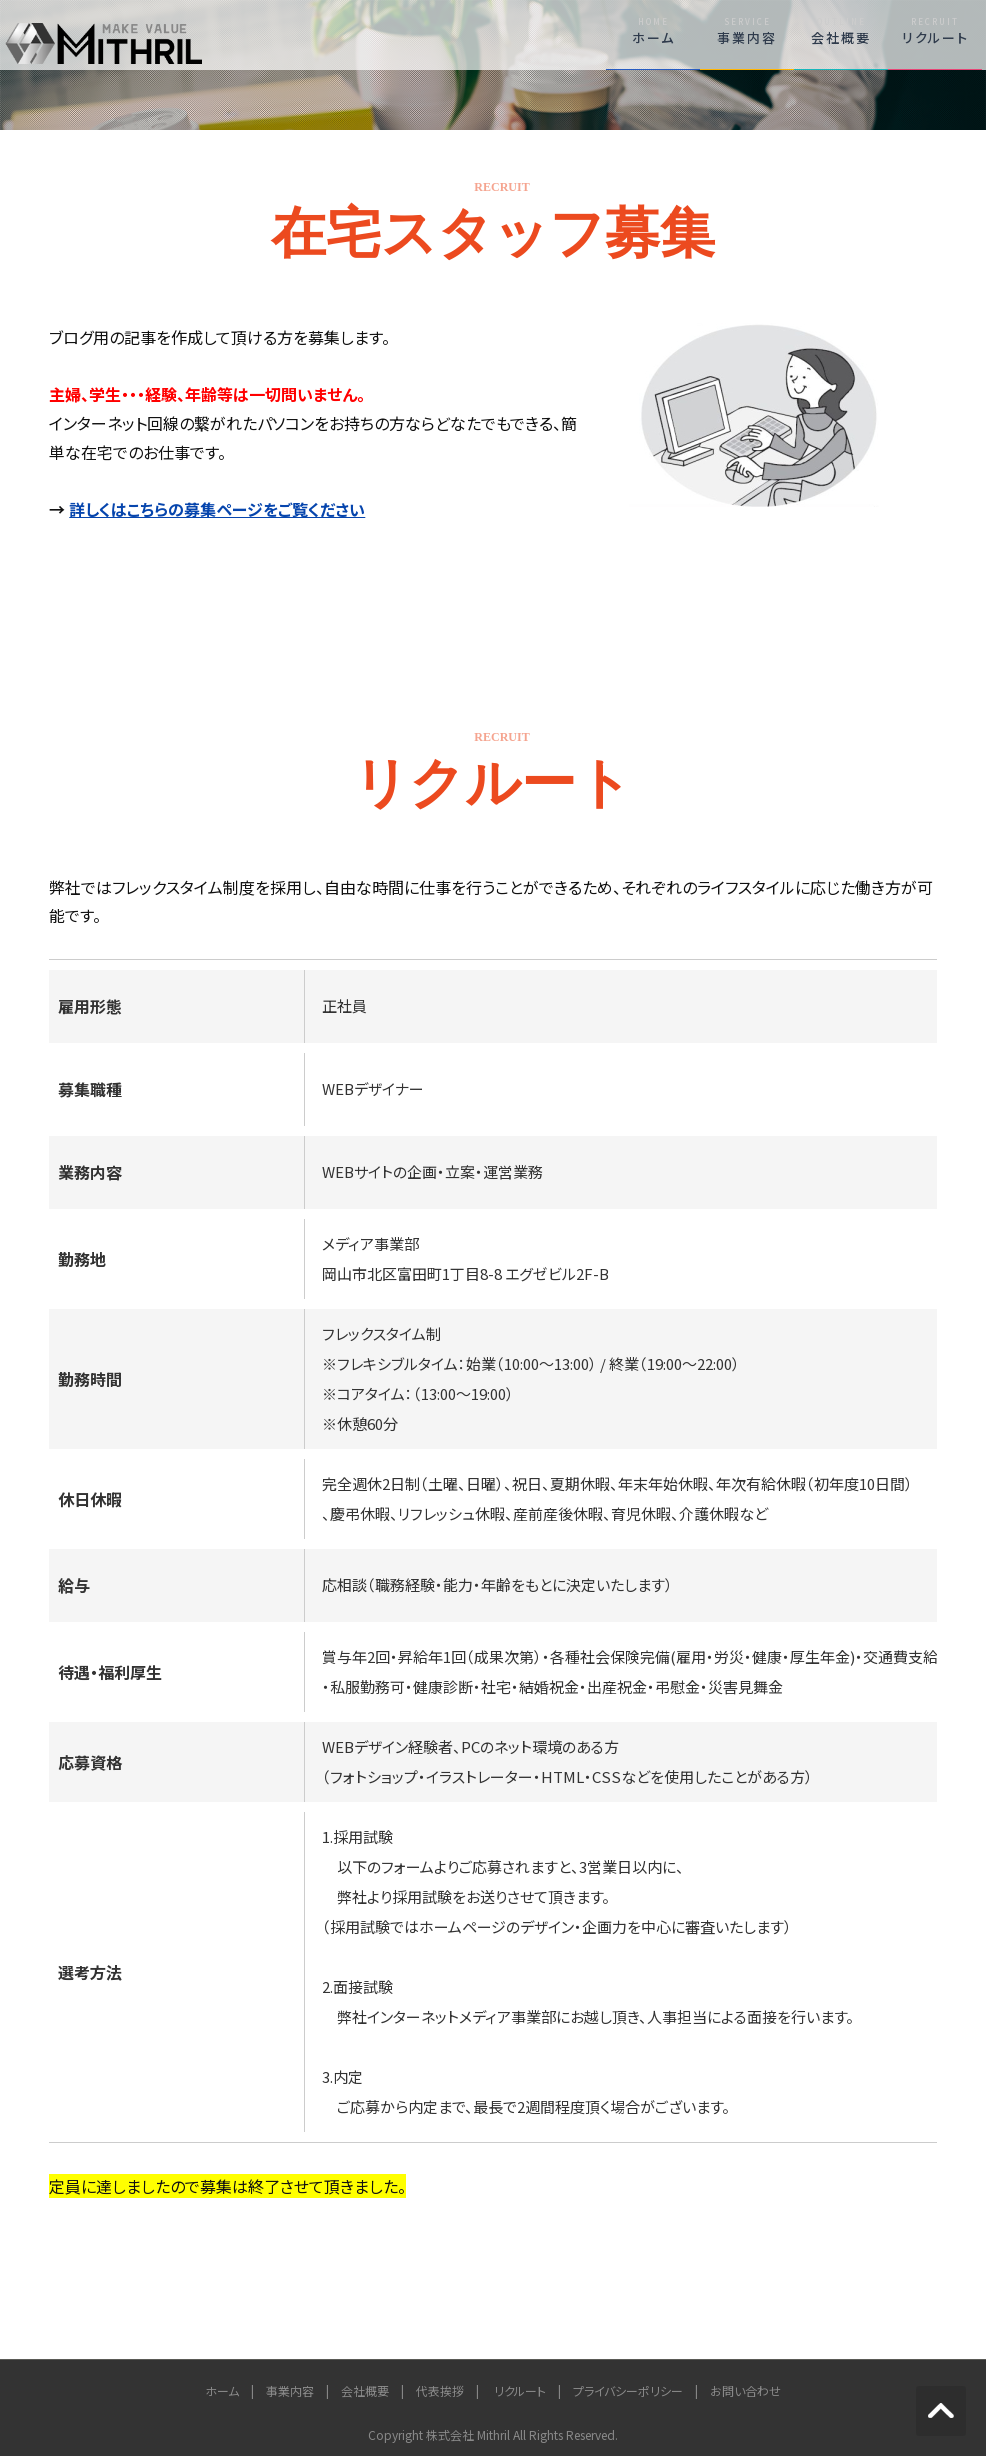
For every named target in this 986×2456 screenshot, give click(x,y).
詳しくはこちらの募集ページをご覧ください (217, 509)
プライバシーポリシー (628, 2390)
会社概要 (841, 31)
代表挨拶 (440, 2390)
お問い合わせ (745, 2390)
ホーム (653, 31)
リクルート (935, 31)
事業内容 (747, 31)
